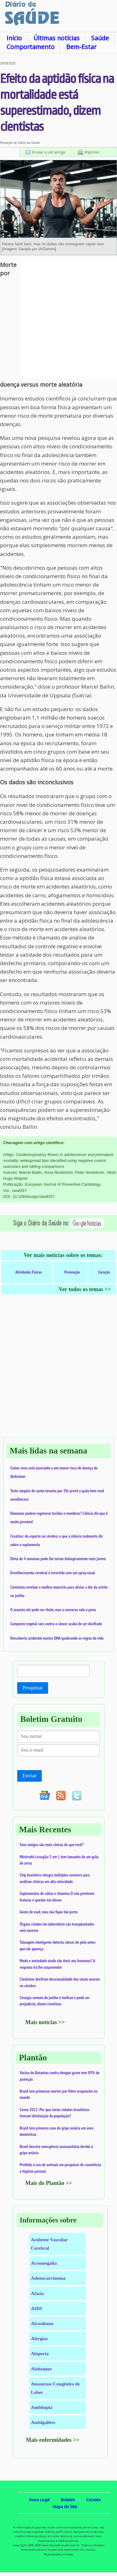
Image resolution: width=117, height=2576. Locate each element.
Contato (93, 2499)
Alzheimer (41, 2368)
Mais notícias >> (45, 2022)
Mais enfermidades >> (53, 2440)
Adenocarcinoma (48, 2278)
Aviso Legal (39, 2499)
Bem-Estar (81, 47)
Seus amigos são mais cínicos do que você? (52, 1844)
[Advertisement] (58, 318)
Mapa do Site (65, 2506)
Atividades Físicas (28, 1272)
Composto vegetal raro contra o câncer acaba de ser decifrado (56, 1624)
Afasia (37, 2293)
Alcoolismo (42, 2323)
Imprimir (92, 152)
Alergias (39, 2338)
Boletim (68, 2499)
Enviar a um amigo (49, 152)
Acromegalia (44, 2263)
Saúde (100, 38)
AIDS (36, 2308)
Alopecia (40, 2353)
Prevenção (72, 1272)
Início (14, 38)
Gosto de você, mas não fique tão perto (49, 1912)
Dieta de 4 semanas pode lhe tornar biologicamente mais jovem (58, 1558)
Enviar (29, 1776)
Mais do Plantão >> (48, 2183)
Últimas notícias (56, 38)
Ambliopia (41, 2407)
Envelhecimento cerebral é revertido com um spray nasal (52, 1573)
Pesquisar (32, 1688)
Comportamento (31, 47)
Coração (104, 1272)
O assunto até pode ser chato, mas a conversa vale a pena (53, 1609)
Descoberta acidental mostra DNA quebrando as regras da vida (57, 1638)
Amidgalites (43, 2422)
